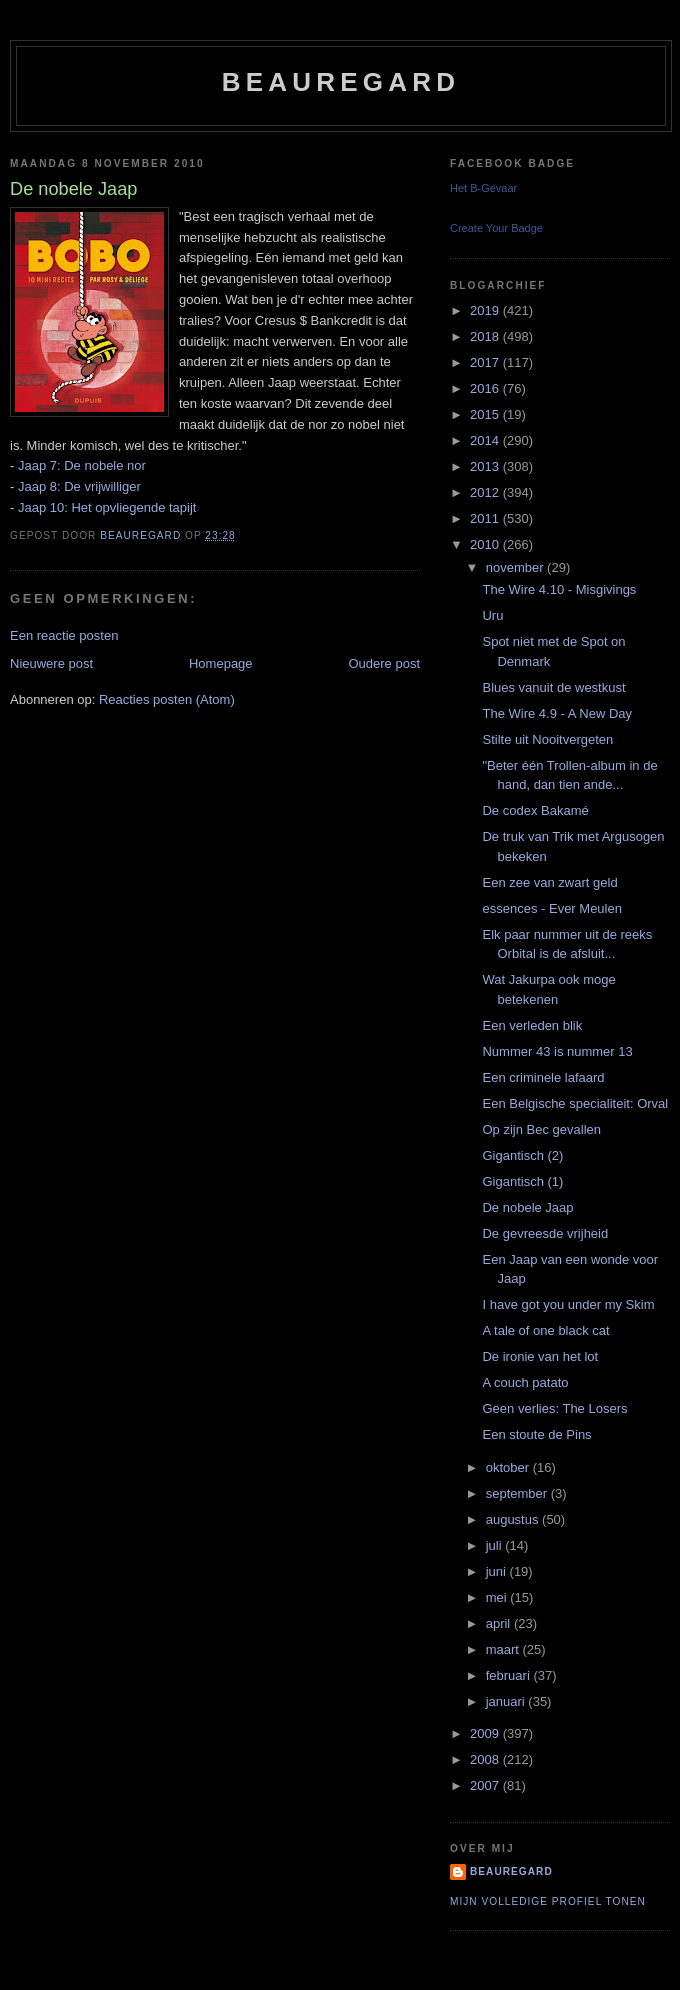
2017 (486, 362)
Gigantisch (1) (522, 1181)
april (500, 1623)
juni (498, 1571)
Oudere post (384, 663)
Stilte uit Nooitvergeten (547, 739)
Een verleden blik (532, 1025)
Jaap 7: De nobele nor (82, 465)
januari (507, 1701)
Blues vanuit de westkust (553, 687)
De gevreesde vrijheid (545, 1233)
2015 (486, 414)
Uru (492, 615)
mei (498, 1597)
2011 (486, 518)
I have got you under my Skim (568, 1304)
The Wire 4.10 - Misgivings (559, 589)
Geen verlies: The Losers (554, 1408)
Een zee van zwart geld (549, 882)
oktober (509, 1467)
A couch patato (525, 1382)
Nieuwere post (51, 663)
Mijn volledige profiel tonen (548, 1901)
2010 (486, 544)
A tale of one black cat (545, 1330)
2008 (486, 1759)
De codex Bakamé (535, 810)
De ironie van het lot (540, 1356)
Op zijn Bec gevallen (541, 1129)
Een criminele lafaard (543, 1077)
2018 (486, 336)
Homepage (221, 663)
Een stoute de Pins (536, 1434)
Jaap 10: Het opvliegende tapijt (107, 507)
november (516, 567)
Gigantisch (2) (522, 1155)
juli (496, 1545)
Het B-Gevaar (483, 188)
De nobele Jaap (527, 1207)
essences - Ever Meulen (551, 908)
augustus (514, 1519)
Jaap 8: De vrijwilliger (79, 486)
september (518, 1493)
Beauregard (341, 82)
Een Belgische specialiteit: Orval (575, 1103)
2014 (486, 440)
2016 (486, 388)
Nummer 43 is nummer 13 (557, 1051)
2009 (486, 1733)
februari (510, 1675)
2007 (486, 1785)
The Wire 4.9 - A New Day (557, 713)
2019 (486, 310)
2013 (486, 466)
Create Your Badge (496, 228)
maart (504, 1649)
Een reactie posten (64, 635)
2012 (486, 492)
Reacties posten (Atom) (167, 699)
